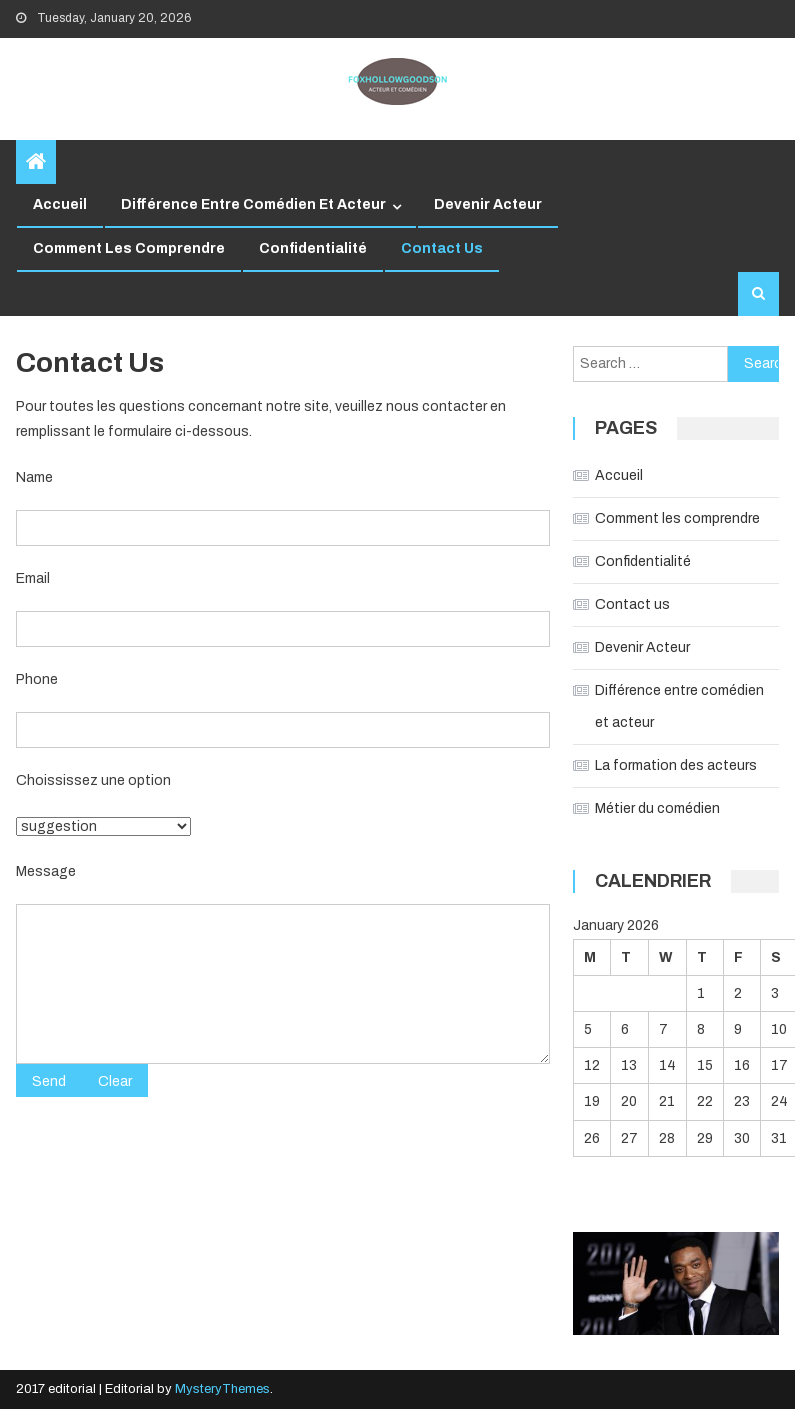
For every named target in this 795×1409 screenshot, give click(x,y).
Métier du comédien (657, 808)
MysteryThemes (222, 1389)
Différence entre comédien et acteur (253, 204)
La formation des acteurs (676, 765)
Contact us (442, 248)
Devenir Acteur (488, 204)
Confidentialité (313, 248)
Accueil (60, 204)
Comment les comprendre (129, 248)
